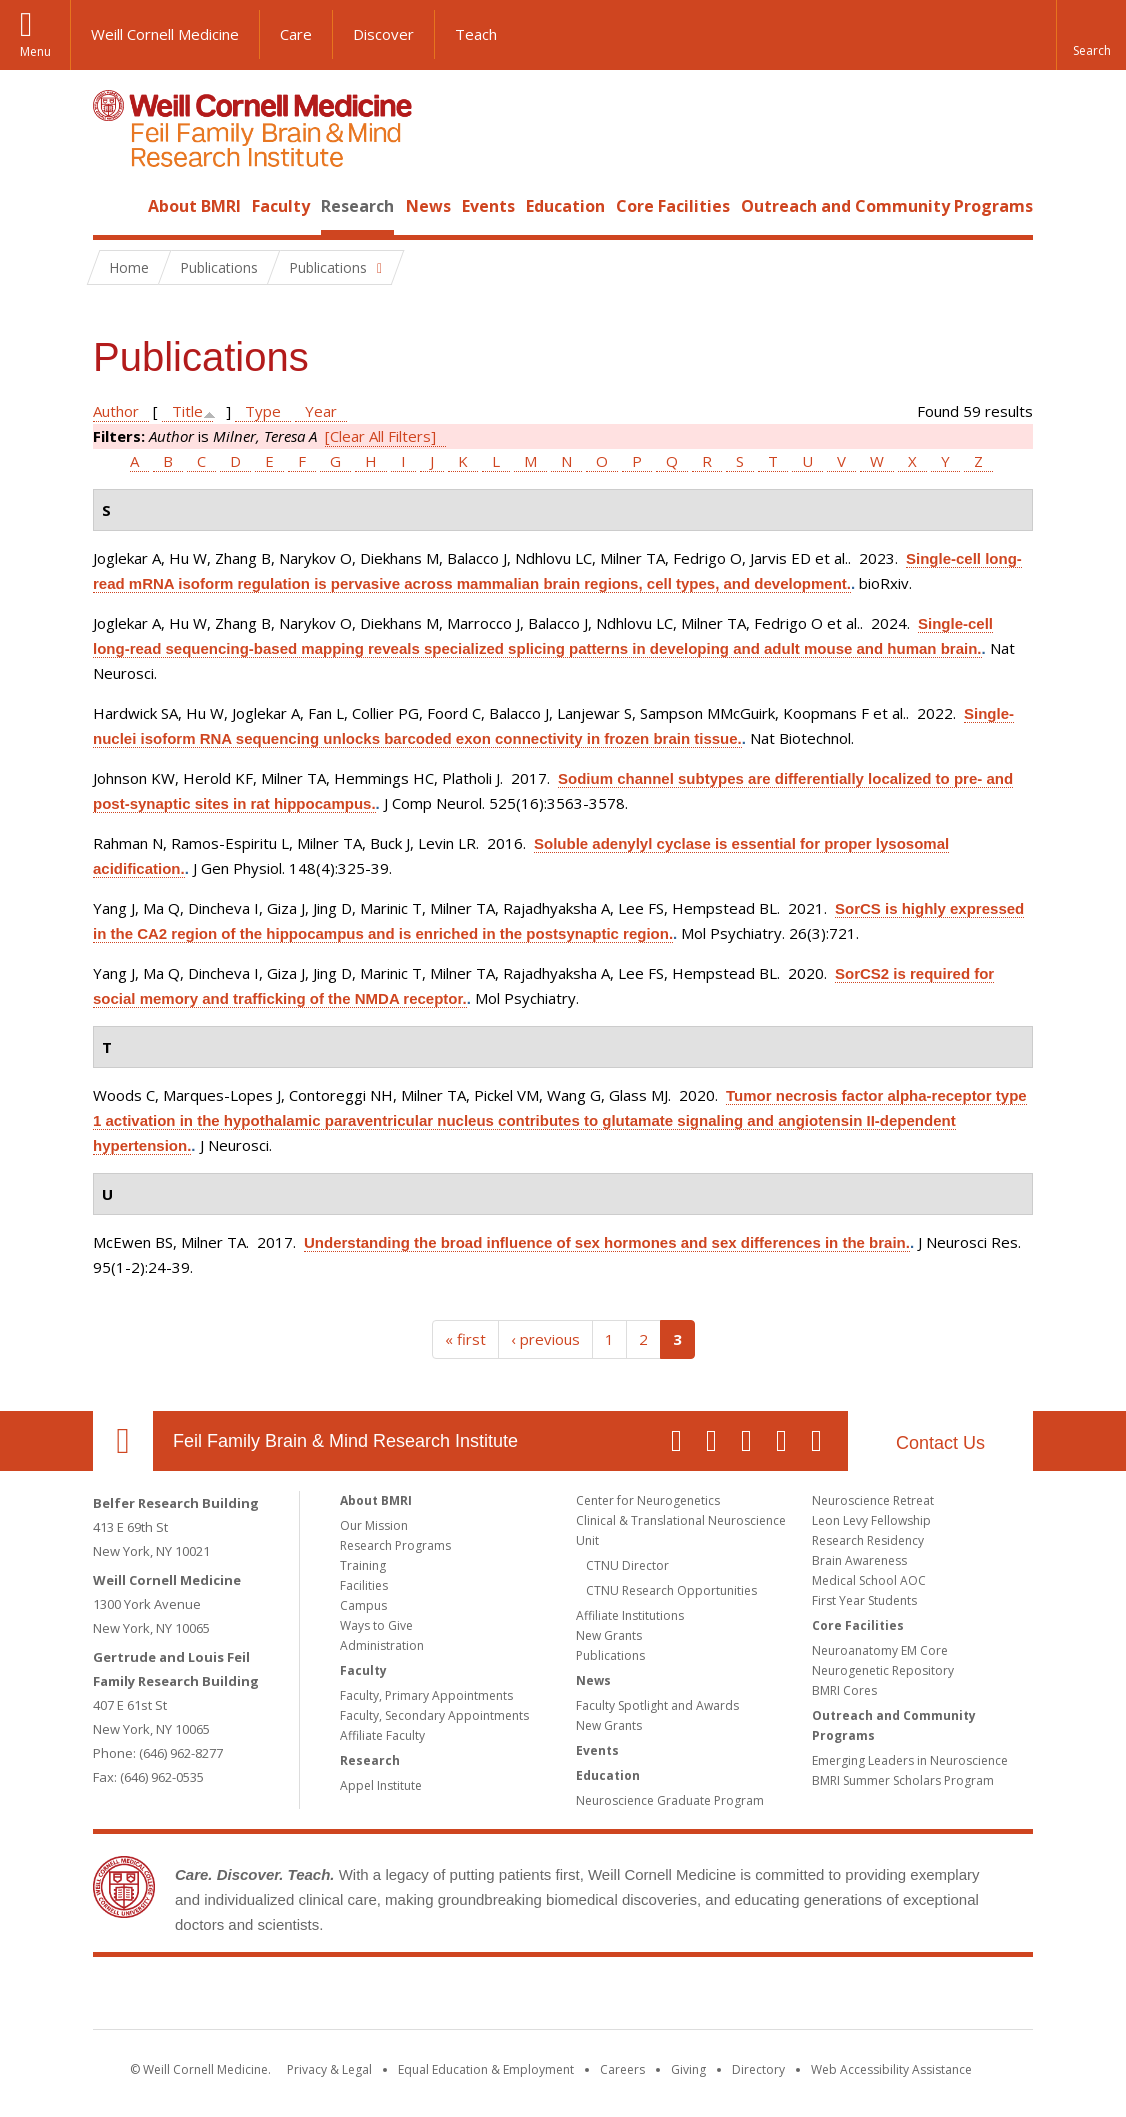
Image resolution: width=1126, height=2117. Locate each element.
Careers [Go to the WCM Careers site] (622, 2069)
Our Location (123, 1441)
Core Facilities (673, 206)
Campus (363, 1605)
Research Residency (868, 1540)
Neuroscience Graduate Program (670, 1800)
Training (363, 1565)
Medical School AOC (869, 1580)
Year (321, 411)
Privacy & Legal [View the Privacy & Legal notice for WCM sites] (329, 2069)
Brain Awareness (859, 1560)
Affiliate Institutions (630, 1615)
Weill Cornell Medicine (165, 34)
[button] (1091, 35)
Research (357, 206)
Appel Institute (381, 1785)
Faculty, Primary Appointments (426, 1695)
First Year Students (864, 1600)
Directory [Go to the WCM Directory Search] (758, 2069)
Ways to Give (376, 1625)
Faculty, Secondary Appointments (434, 1715)
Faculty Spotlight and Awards (657, 1705)
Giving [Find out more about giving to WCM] (688, 2069)
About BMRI (194, 206)
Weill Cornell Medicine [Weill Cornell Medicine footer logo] (417, 1997)
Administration (382, 1645)
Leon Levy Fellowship (871, 1520)
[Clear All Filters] (380, 436)
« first (465, 1339)
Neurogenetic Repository (883, 1670)
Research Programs (395, 1545)
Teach (476, 34)
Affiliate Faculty (382, 1735)
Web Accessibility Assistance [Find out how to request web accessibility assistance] (891, 2069)
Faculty (281, 206)
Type (263, 411)
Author (116, 411)
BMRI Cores (844, 1690)
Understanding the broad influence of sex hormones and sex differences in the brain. (607, 1242)
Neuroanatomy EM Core (880, 1650)
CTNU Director (627, 1565)
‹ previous (545, 1339)
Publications (610, 1655)
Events (488, 206)
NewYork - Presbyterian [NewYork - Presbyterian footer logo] (730, 1997)
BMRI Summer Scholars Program (903, 1780)
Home (115, 206)
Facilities (364, 1585)
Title (187, 411)
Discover (383, 34)
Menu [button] (35, 51)
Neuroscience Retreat (873, 1500)
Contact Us (940, 1443)
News (428, 206)
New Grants (609, 1635)
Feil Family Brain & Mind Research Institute (345, 1441)
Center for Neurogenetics (648, 1500)
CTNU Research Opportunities (671, 1590)
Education (565, 206)
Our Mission (374, 1525)
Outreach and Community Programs (887, 206)
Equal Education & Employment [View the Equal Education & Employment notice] (486, 2069)
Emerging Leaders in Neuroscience (910, 1760)
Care (296, 34)
